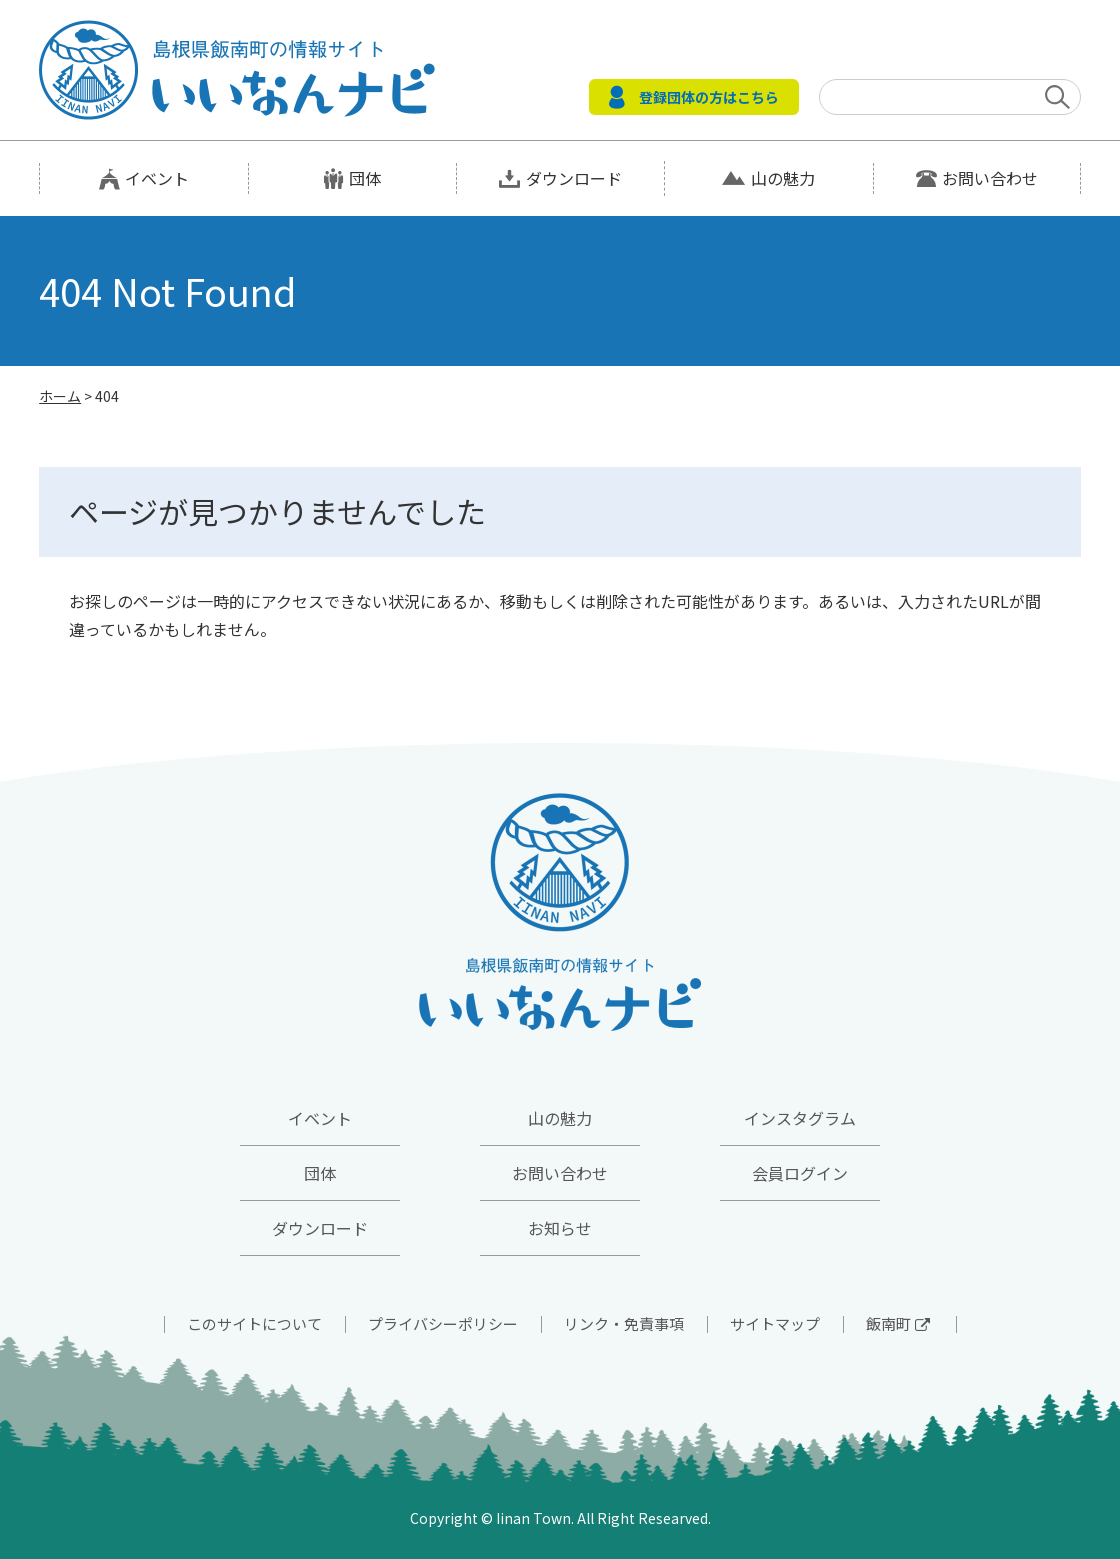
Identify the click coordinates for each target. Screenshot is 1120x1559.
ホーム (60, 396)
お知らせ (560, 1228)
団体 (365, 178)
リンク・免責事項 (624, 1323)
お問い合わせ (990, 178)
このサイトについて (254, 1323)
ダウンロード (574, 178)
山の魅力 (783, 178)
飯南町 (898, 1323)
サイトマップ (775, 1323)
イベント (157, 178)
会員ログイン (800, 1173)
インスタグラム (800, 1118)
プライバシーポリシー (443, 1323)
